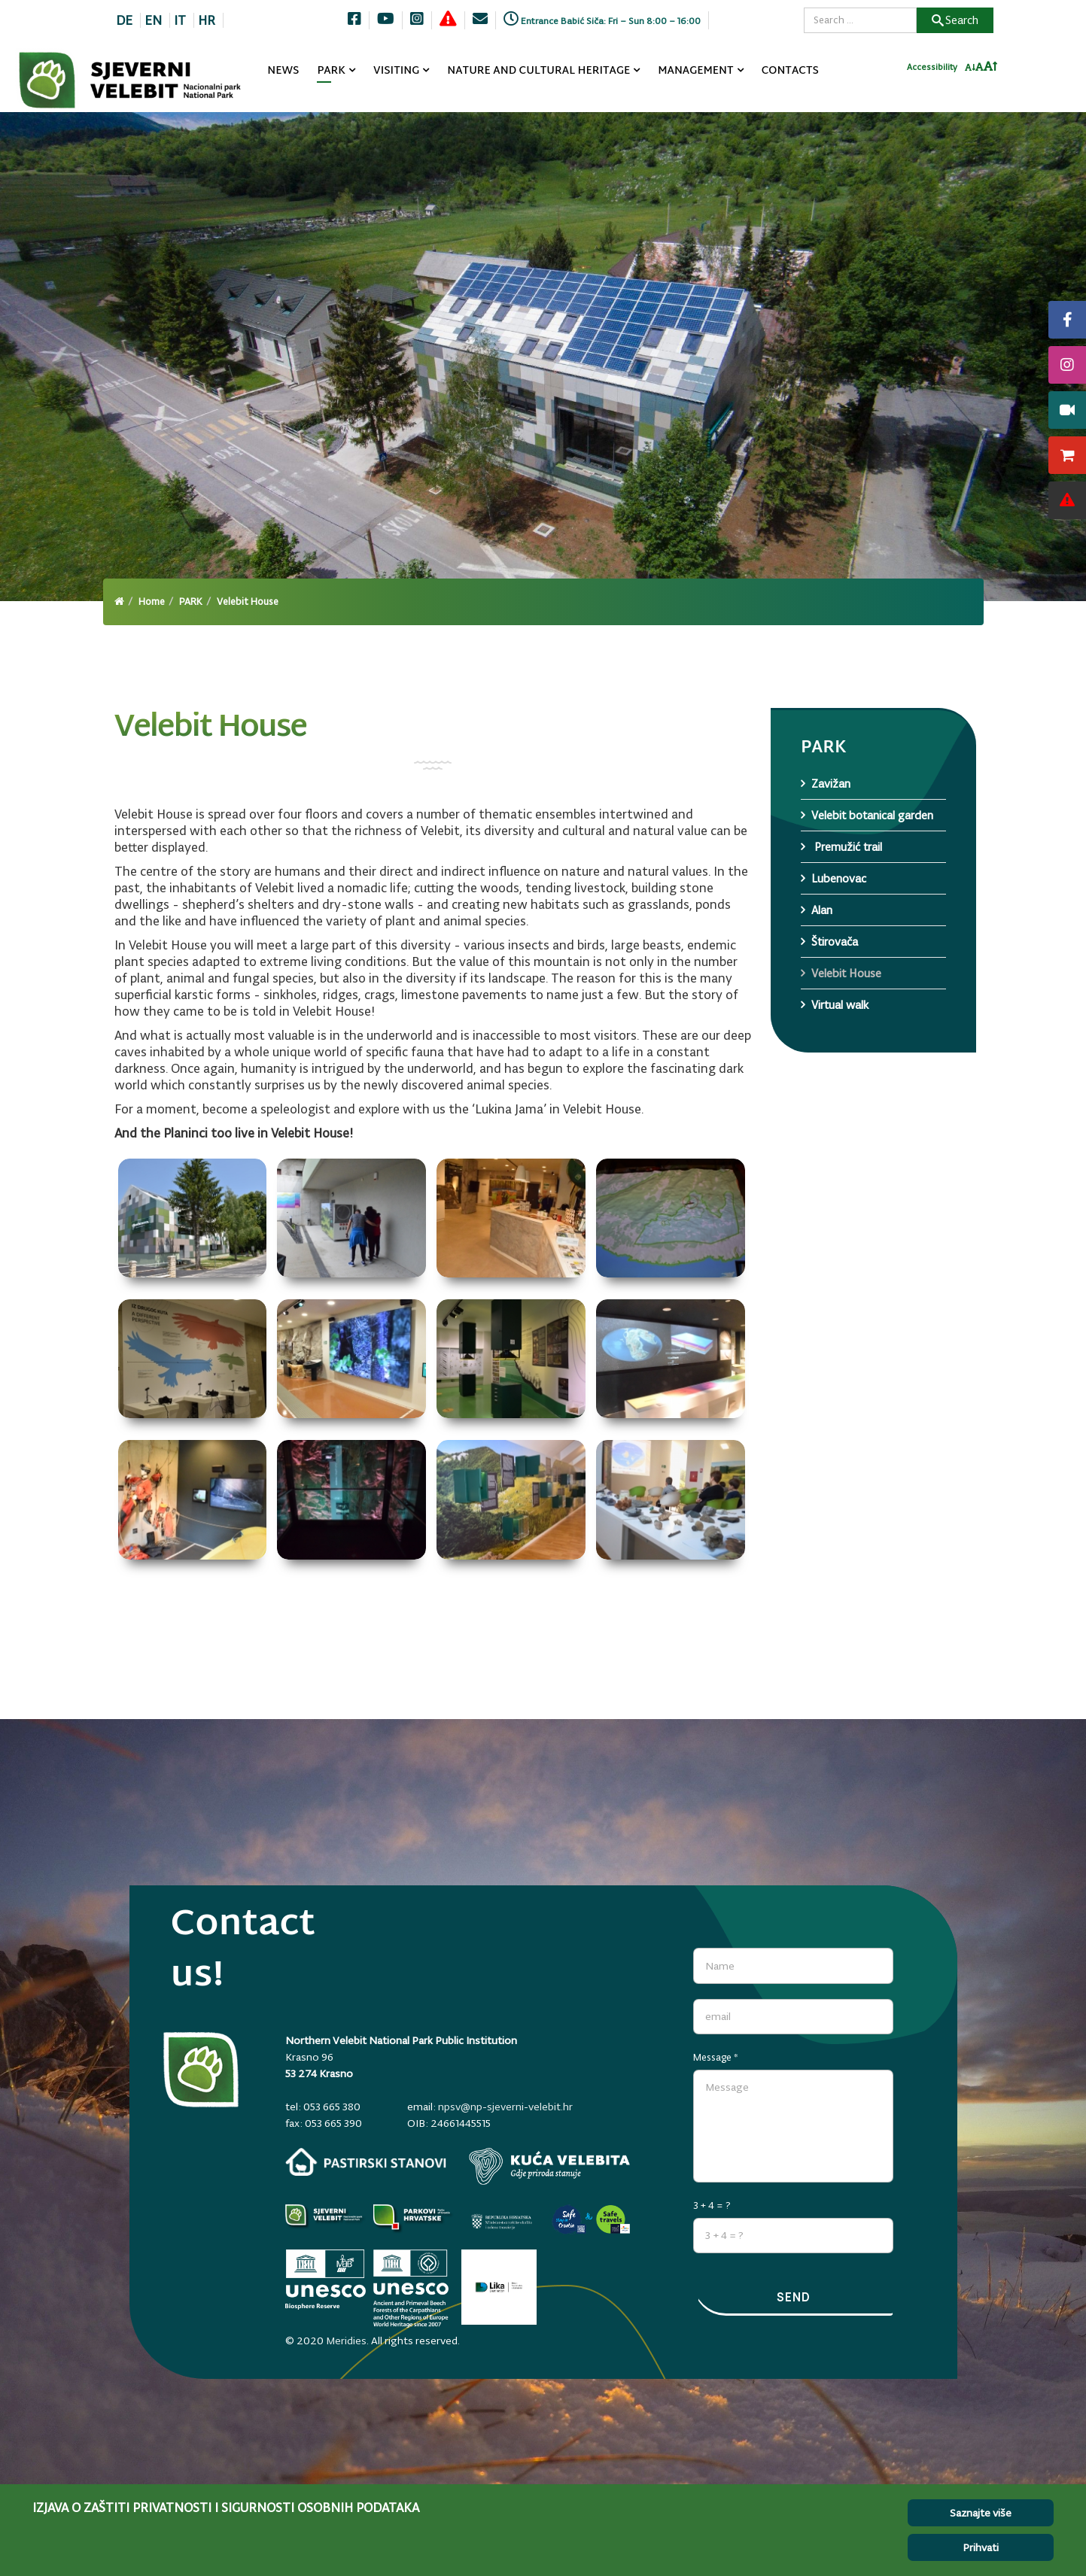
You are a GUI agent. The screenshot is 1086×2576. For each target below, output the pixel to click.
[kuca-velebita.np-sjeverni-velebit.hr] (549, 2166)
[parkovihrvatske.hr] (413, 2218)
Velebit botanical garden (872, 815)
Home (151, 601)
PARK (331, 71)
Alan (821, 910)
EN (153, 20)
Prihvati (981, 2547)
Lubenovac (838, 878)
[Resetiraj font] (979, 71)
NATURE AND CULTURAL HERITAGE (538, 71)
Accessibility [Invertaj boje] (932, 71)
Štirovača (834, 941)
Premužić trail (846, 847)
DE (124, 20)
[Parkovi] (325, 2218)
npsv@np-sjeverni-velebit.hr (505, 2106)
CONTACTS (790, 71)
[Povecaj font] (991, 71)
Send (793, 2297)
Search (955, 20)
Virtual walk (839, 1005)
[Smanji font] (970, 72)
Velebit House (846, 973)
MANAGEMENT (696, 71)
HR (206, 20)
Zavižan (830, 783)
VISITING (396, 71)
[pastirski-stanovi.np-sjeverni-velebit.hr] (365, 2162)
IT (180, 20)
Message (715, 2052)
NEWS (283, 71)
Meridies (346, 2334)
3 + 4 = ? (712, 2200)
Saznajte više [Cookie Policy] (980, 2513)
